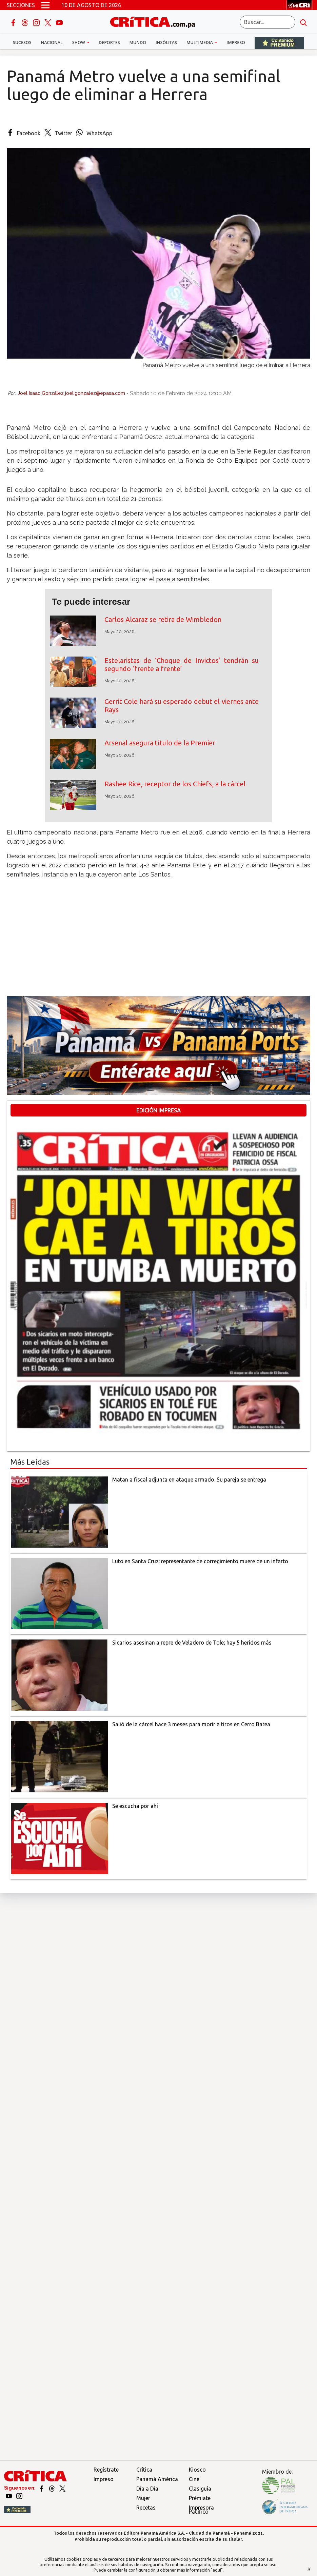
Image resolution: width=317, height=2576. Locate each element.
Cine (194, 2479)
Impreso (235, 42)
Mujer (143, 2498)
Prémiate (200, 2498)
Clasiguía (200, 2489)
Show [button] (79, 42)
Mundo (138, 42)
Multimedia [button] (200, 42)
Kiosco (197, 2470)
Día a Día (147, 2489)
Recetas (146, 2507)
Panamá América (157, 2479)
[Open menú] (45, 5)
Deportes (109, 42)
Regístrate (106, 2470)
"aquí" (217, 2570)
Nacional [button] (52, 42)
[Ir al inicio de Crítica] (156, 21)
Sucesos (22, 42)
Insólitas (166, 42)
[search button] (303, 22)
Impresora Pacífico (201, 2509)
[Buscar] (267, 22)
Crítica (144, 2470)
